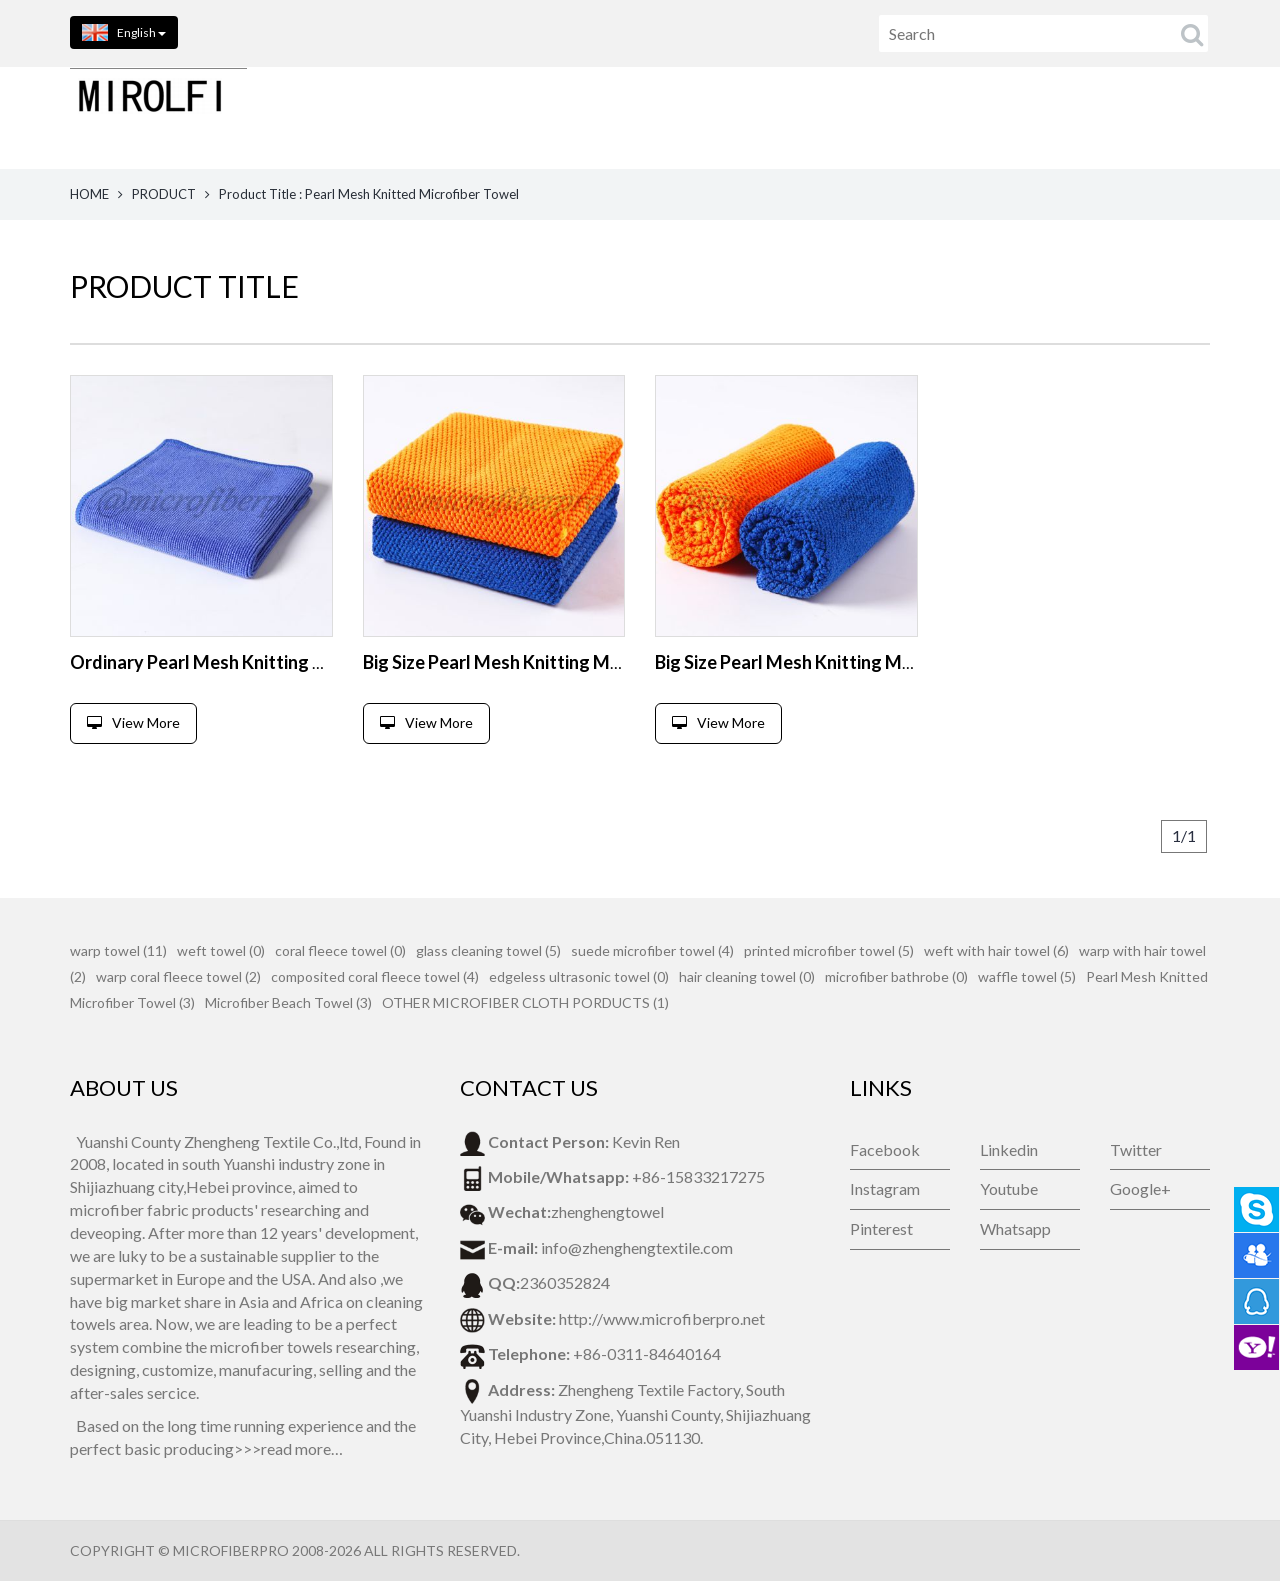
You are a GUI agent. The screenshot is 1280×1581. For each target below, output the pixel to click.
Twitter (1136, 1149)
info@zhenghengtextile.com (637, 1247)
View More (133, 722)
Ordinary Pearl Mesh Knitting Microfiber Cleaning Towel (298, 662)
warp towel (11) (118, 950)
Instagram (885, 1188)
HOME (475, 117)
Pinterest (881, 1228)
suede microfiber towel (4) (652, 950)
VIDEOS (1196, 117)
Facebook (885, 1149)
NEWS (1041, 117)
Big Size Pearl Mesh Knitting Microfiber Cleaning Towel (585, 662)
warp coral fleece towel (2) (178, 976)
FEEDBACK (946, 117)
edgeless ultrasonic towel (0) (579, 976)
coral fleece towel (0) (340, 950)
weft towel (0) (221, 950)
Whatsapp (1015, 1228)
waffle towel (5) (1027, 976)
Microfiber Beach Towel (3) (288, 1002)
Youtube (1009, 1188)
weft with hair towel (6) (996, 950)
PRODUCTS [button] (581, 117)
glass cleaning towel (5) (488, 950)
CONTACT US (823, 117)
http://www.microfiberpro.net (662, 1318)
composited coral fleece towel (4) (375, 976)
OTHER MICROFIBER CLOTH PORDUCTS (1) (525, 1002)
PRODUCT (164, 194)
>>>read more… (288, 1448)
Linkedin (1009, 1149)
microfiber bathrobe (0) (896, 976)
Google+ (1140, 1188)
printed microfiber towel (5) (829, 950)
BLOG (1115, 117)
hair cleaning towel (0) (747, 976)
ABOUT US (701, 117)
